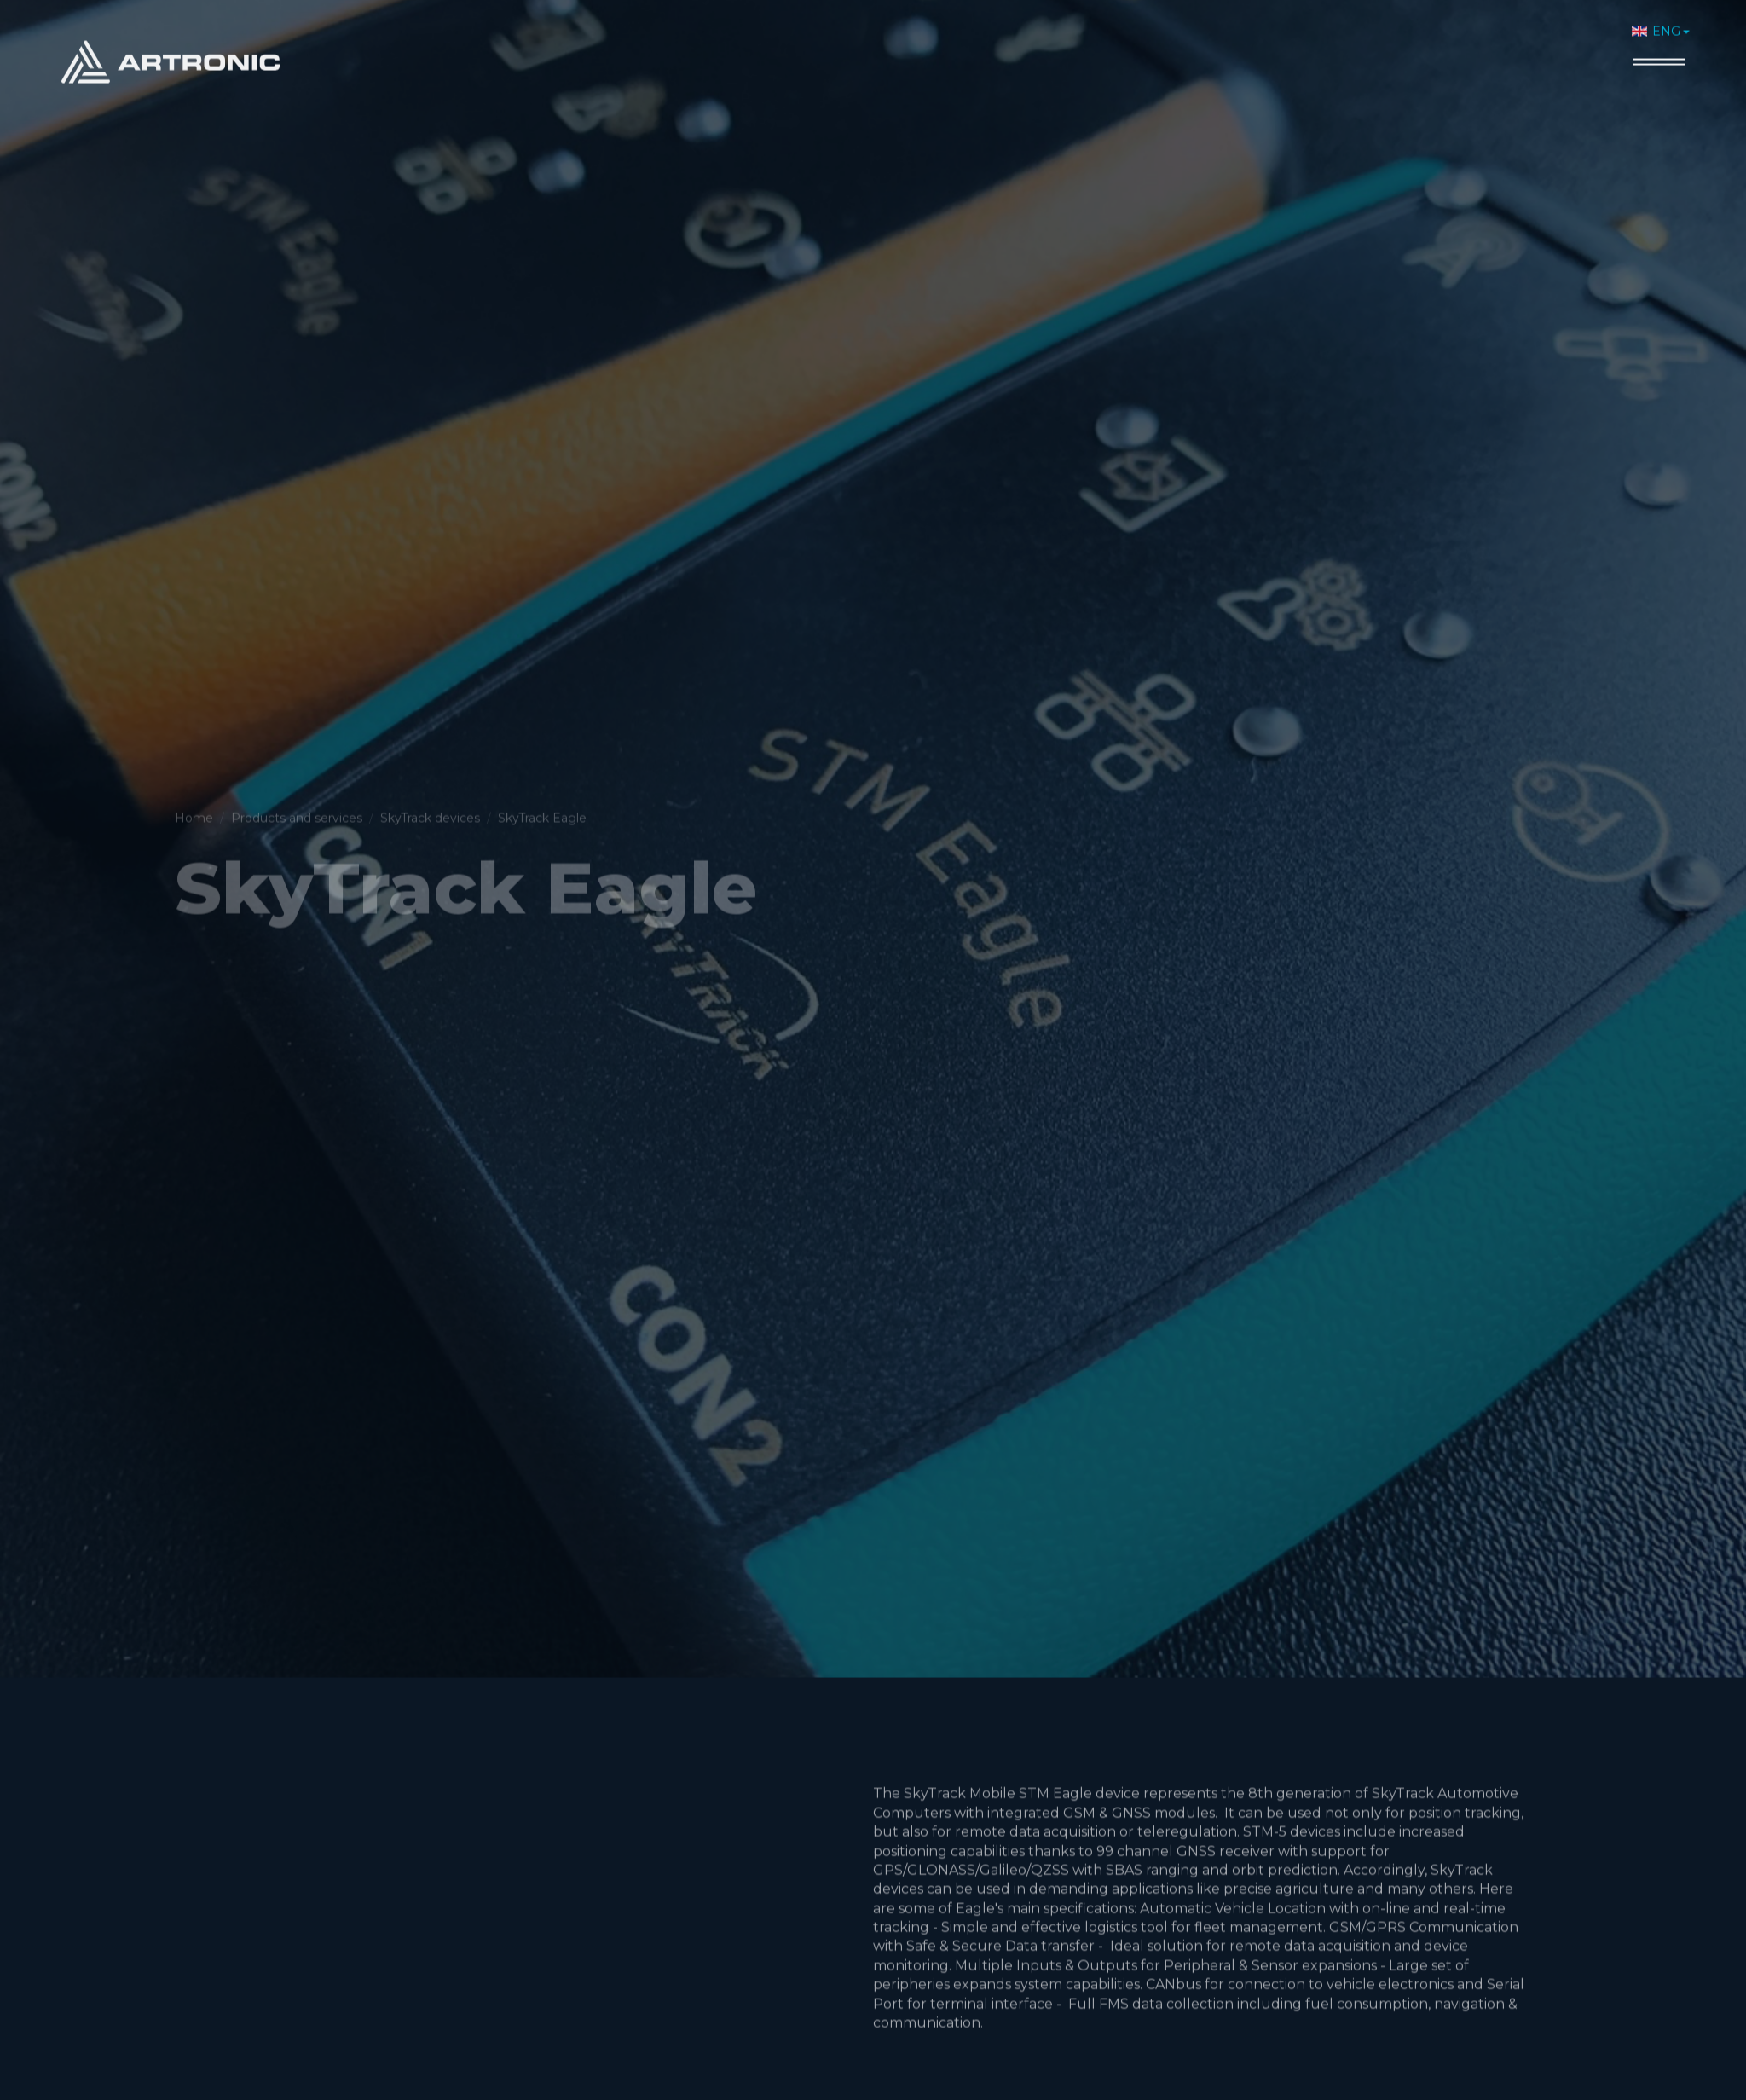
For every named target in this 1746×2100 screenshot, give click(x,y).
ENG (1656, 24)
